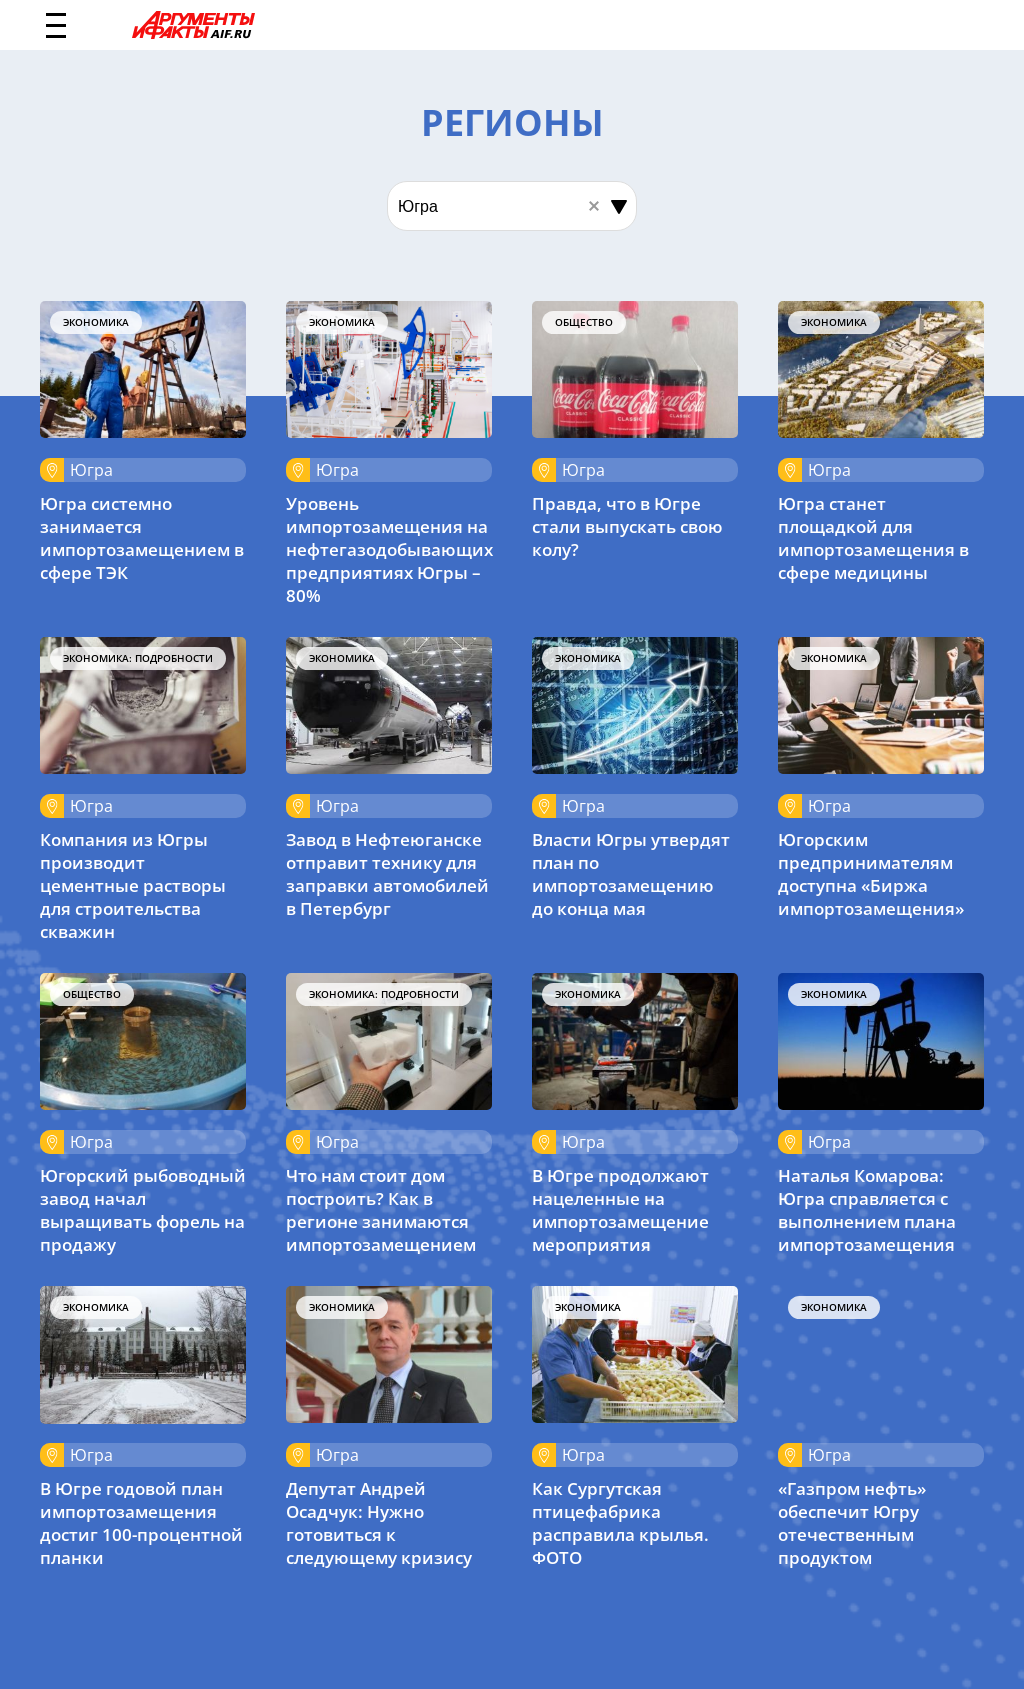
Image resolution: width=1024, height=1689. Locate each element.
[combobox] (512, 206)
